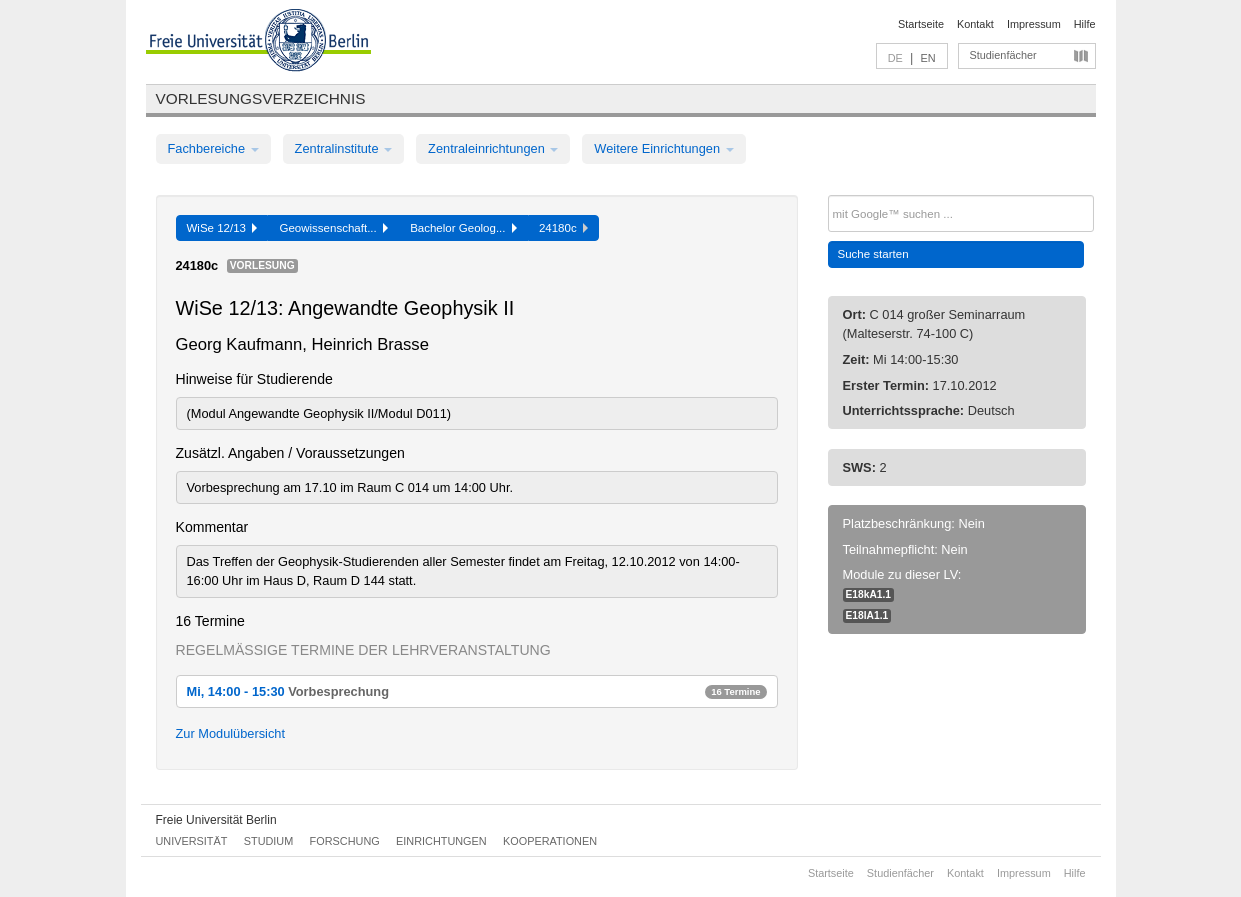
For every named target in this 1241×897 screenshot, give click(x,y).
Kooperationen (550, 841)
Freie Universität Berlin (216, 820)
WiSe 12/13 (222, 228)
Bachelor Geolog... (463, 228)
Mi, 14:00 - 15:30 (477, 691)
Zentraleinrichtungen (493, 148)
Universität (192, 841)
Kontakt (975, 24)
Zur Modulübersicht (231, 733)
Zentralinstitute (344, 148)
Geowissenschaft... (333, 228)
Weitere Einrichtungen (663, 148)
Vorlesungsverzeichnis (261, 98)
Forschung (345, 841)
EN (927, 58)
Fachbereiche (213, 148)
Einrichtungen (441, 841)
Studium (269, 841)
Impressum (1034, 24)
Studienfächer (1003, 55)
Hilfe (1085, 24)
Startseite (921, 24)
